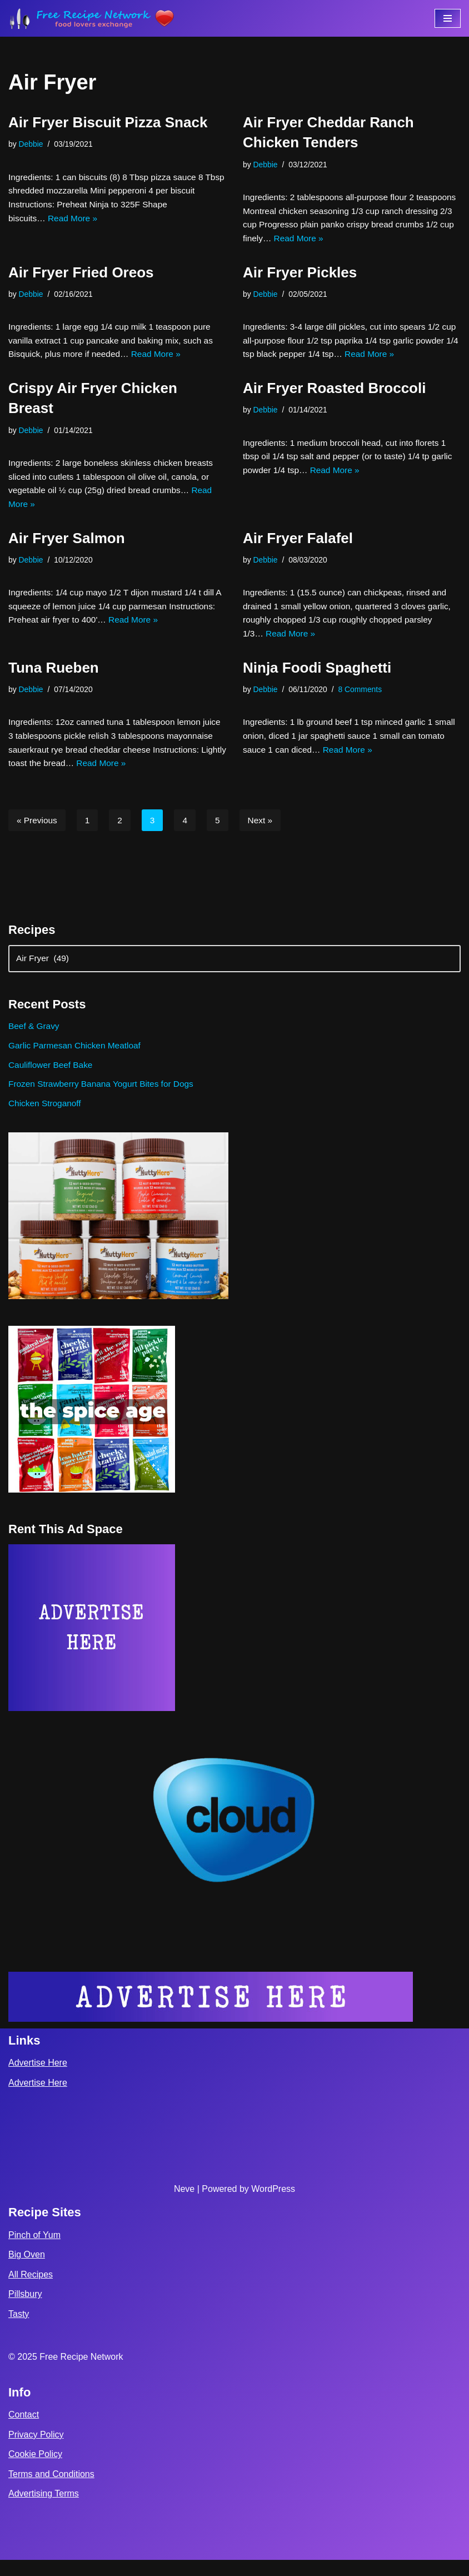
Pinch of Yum (34, 2250)
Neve (184, 2204)
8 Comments (364, 699)
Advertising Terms (43, 2509)
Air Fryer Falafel (298, 545)
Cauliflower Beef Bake (52, 1079)
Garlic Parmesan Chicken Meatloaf (77, 1060)
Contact (23, 2430)
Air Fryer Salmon (66, 545)
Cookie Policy (35, 2470)
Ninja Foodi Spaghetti (317, 677)
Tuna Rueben (53, 677)
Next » (263, 832)
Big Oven (26, 2270)
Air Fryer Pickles (300, 274)
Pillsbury (25, 2310)
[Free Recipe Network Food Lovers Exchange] (91, 18)
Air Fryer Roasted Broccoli (334, 392)
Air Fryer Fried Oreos (81, 274)
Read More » (75, 220)
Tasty (18, 2330)
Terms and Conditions (51, 2489)
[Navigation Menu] (448, 18)
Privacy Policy (36, 2450)
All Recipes (30, 2290)
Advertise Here (37, 2078)
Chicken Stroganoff (46, 1119)
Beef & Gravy (34, 1040)
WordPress (273, 2204)
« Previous (38, 832)
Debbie (31, 144)
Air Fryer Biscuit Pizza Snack (107, 122)
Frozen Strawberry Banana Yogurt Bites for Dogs (104, 1099)
